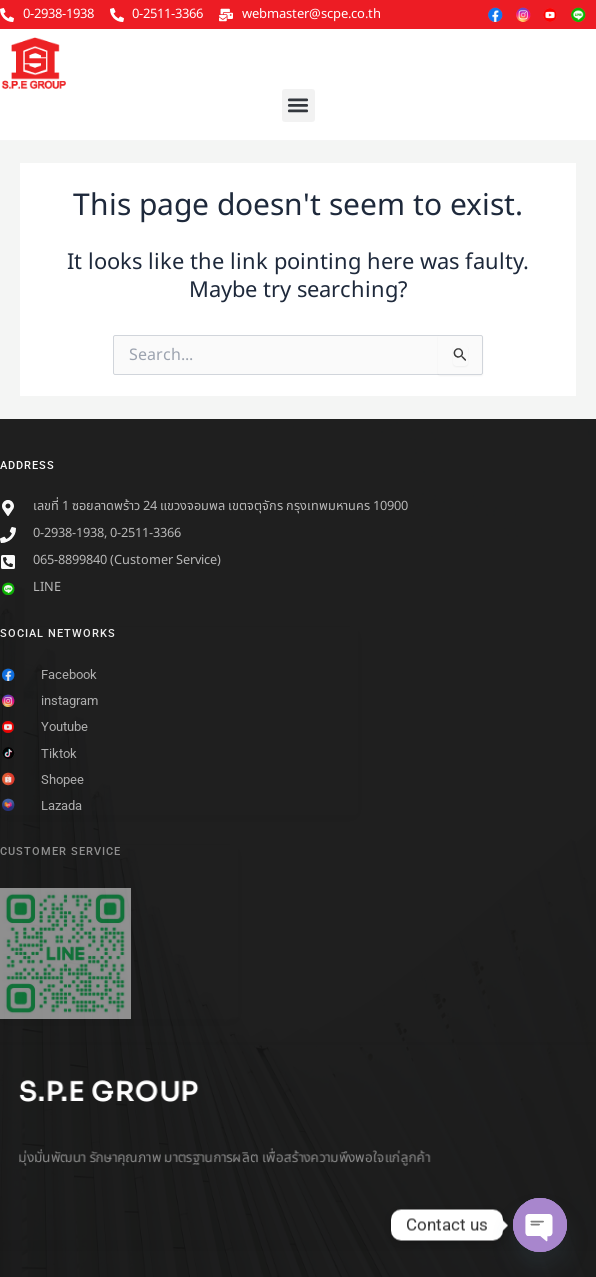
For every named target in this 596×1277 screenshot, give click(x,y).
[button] (298, 105)
